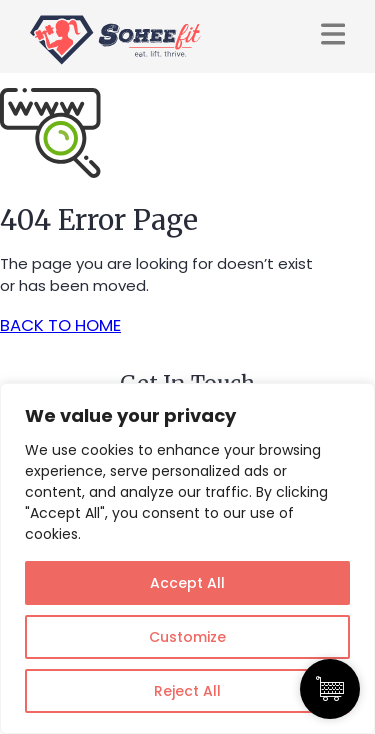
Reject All (187, 691)
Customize (187, 637)
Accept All (187, 583)
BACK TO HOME (60, 325)
